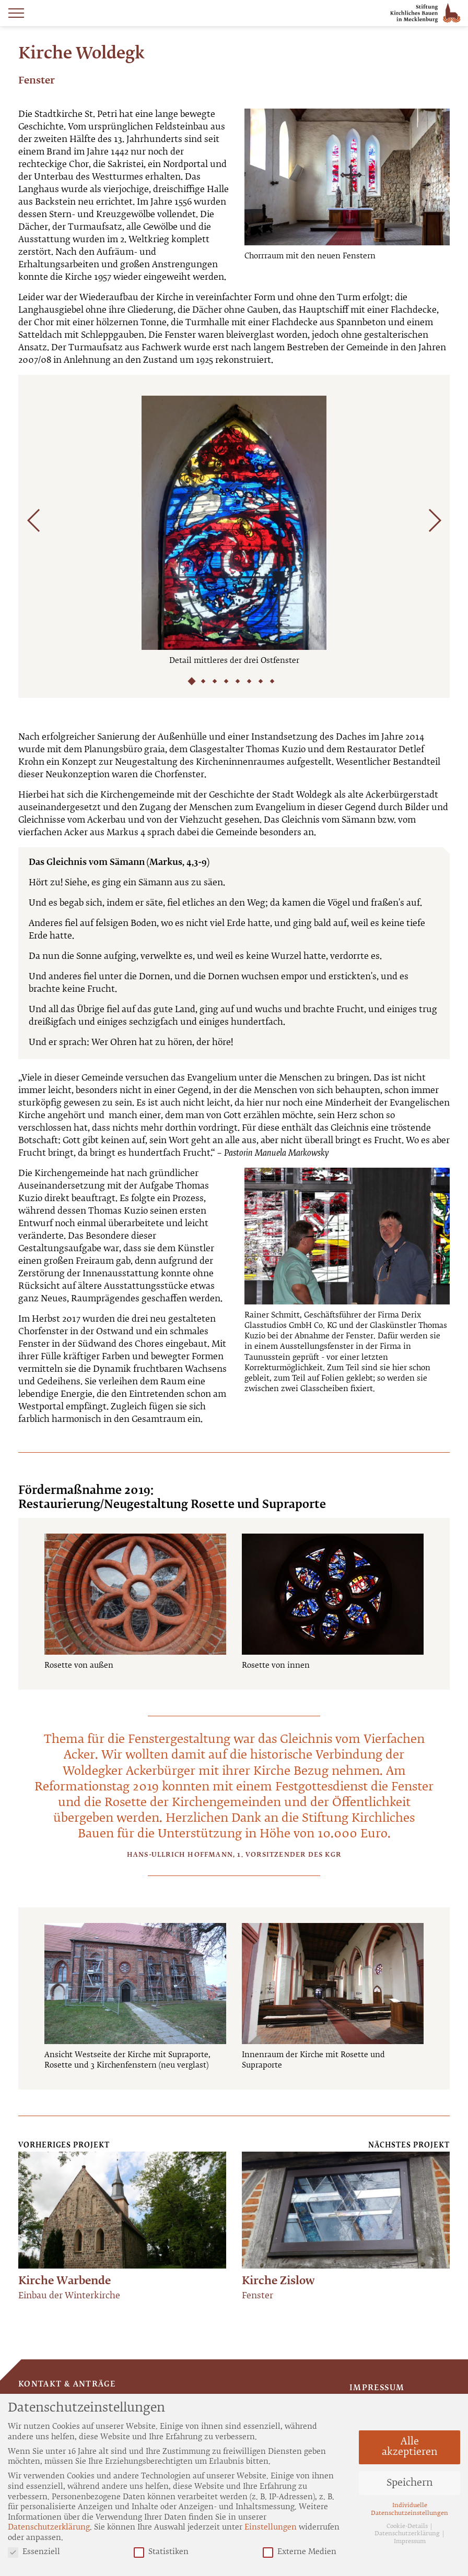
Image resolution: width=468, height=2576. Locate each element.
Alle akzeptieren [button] (409, 2447)
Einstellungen (270, 2527)
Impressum (376, 2388)
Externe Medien (299, 2552)
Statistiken (161, 2552)
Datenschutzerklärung (49, 2527)
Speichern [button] (409, 2483)
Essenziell (34, 2552)
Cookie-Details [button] (408, 2526)
